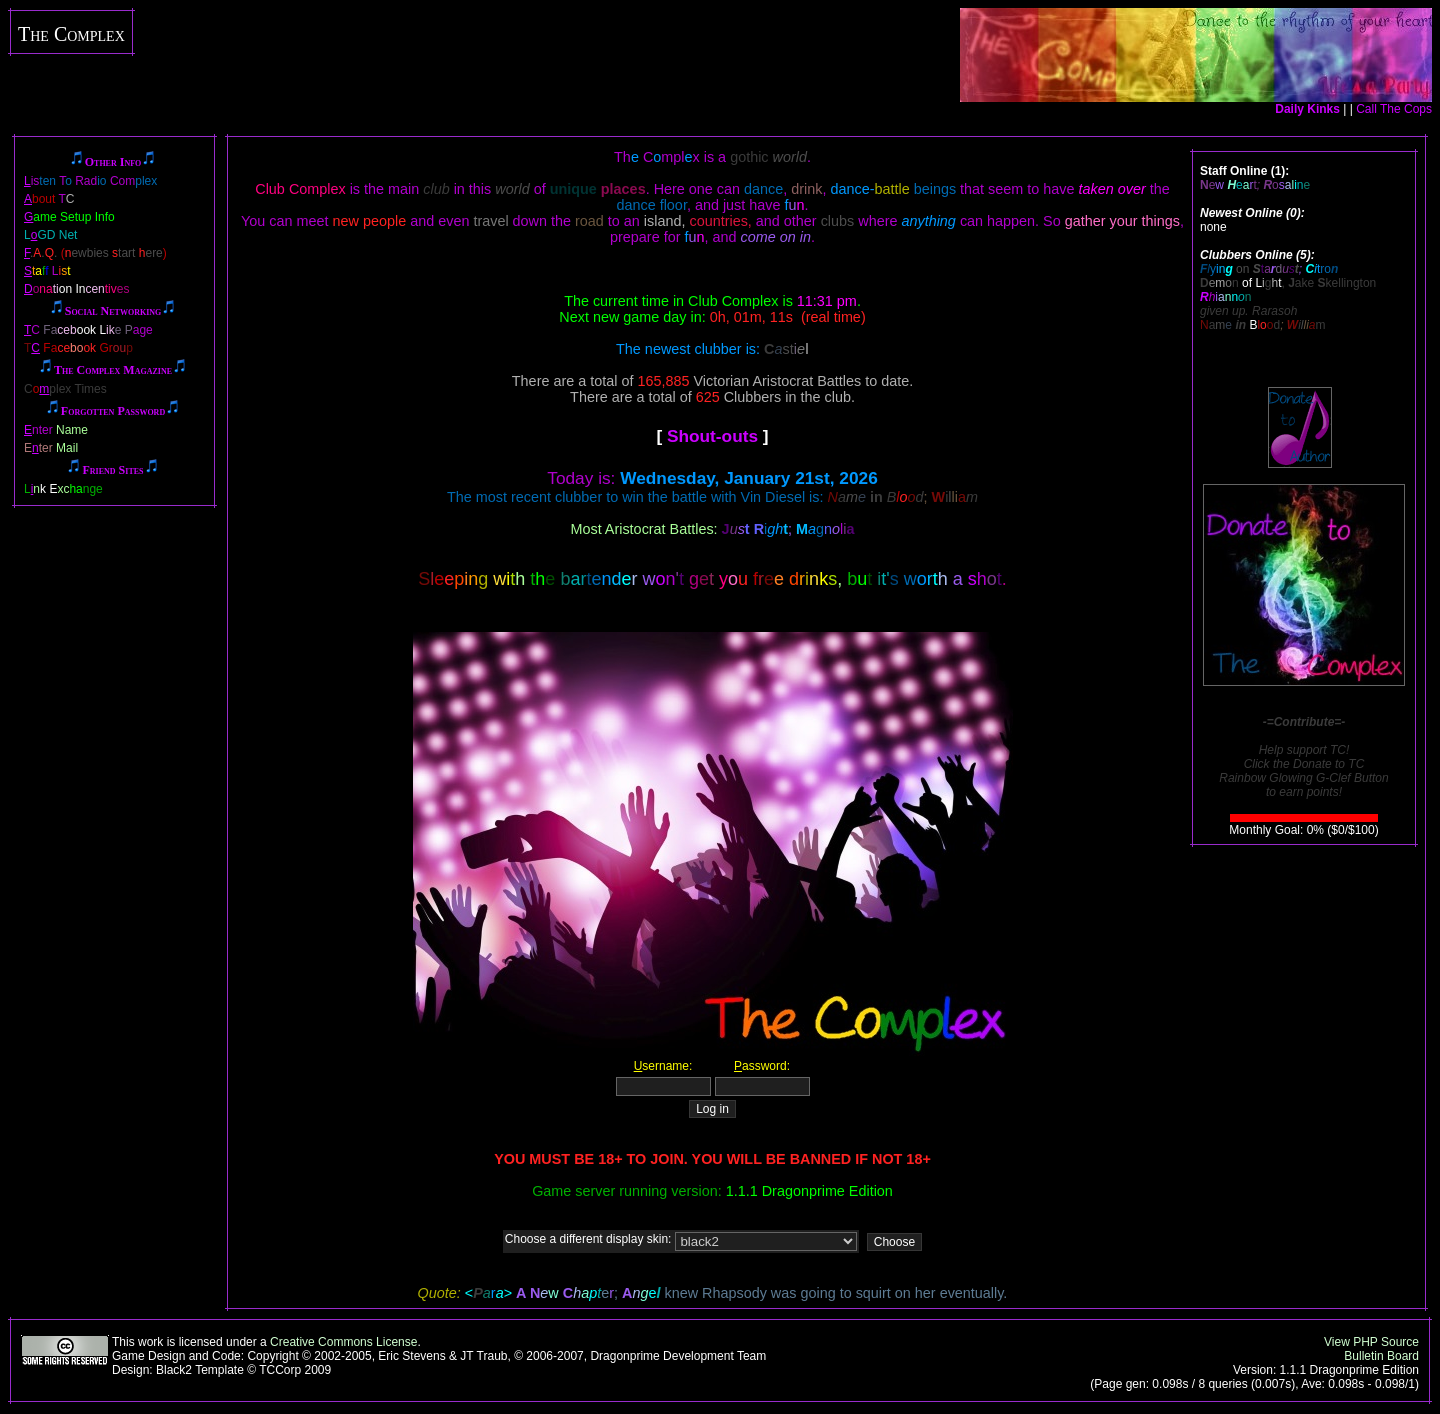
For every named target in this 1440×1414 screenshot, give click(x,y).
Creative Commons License (343, 1342)
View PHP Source (1371, 1342)
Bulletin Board (1381, 1356)
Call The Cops (1394, 109)
